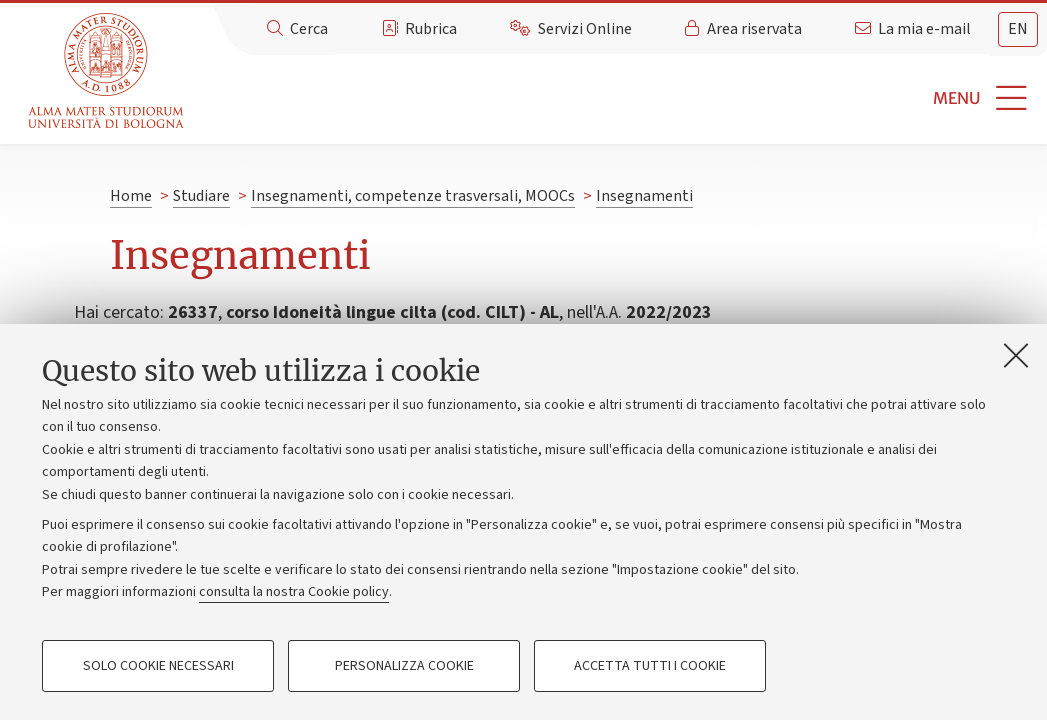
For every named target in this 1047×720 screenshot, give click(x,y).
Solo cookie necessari (158, 666)
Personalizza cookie (404, 666)
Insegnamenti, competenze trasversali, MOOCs (413, 196)
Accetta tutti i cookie (650, 666)
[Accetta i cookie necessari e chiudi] (1016, 355)
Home (131, 196)
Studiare (201, 196)
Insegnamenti (644, 196)
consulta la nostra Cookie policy (294, 592)
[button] (618, 98)
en (1018, 29)
